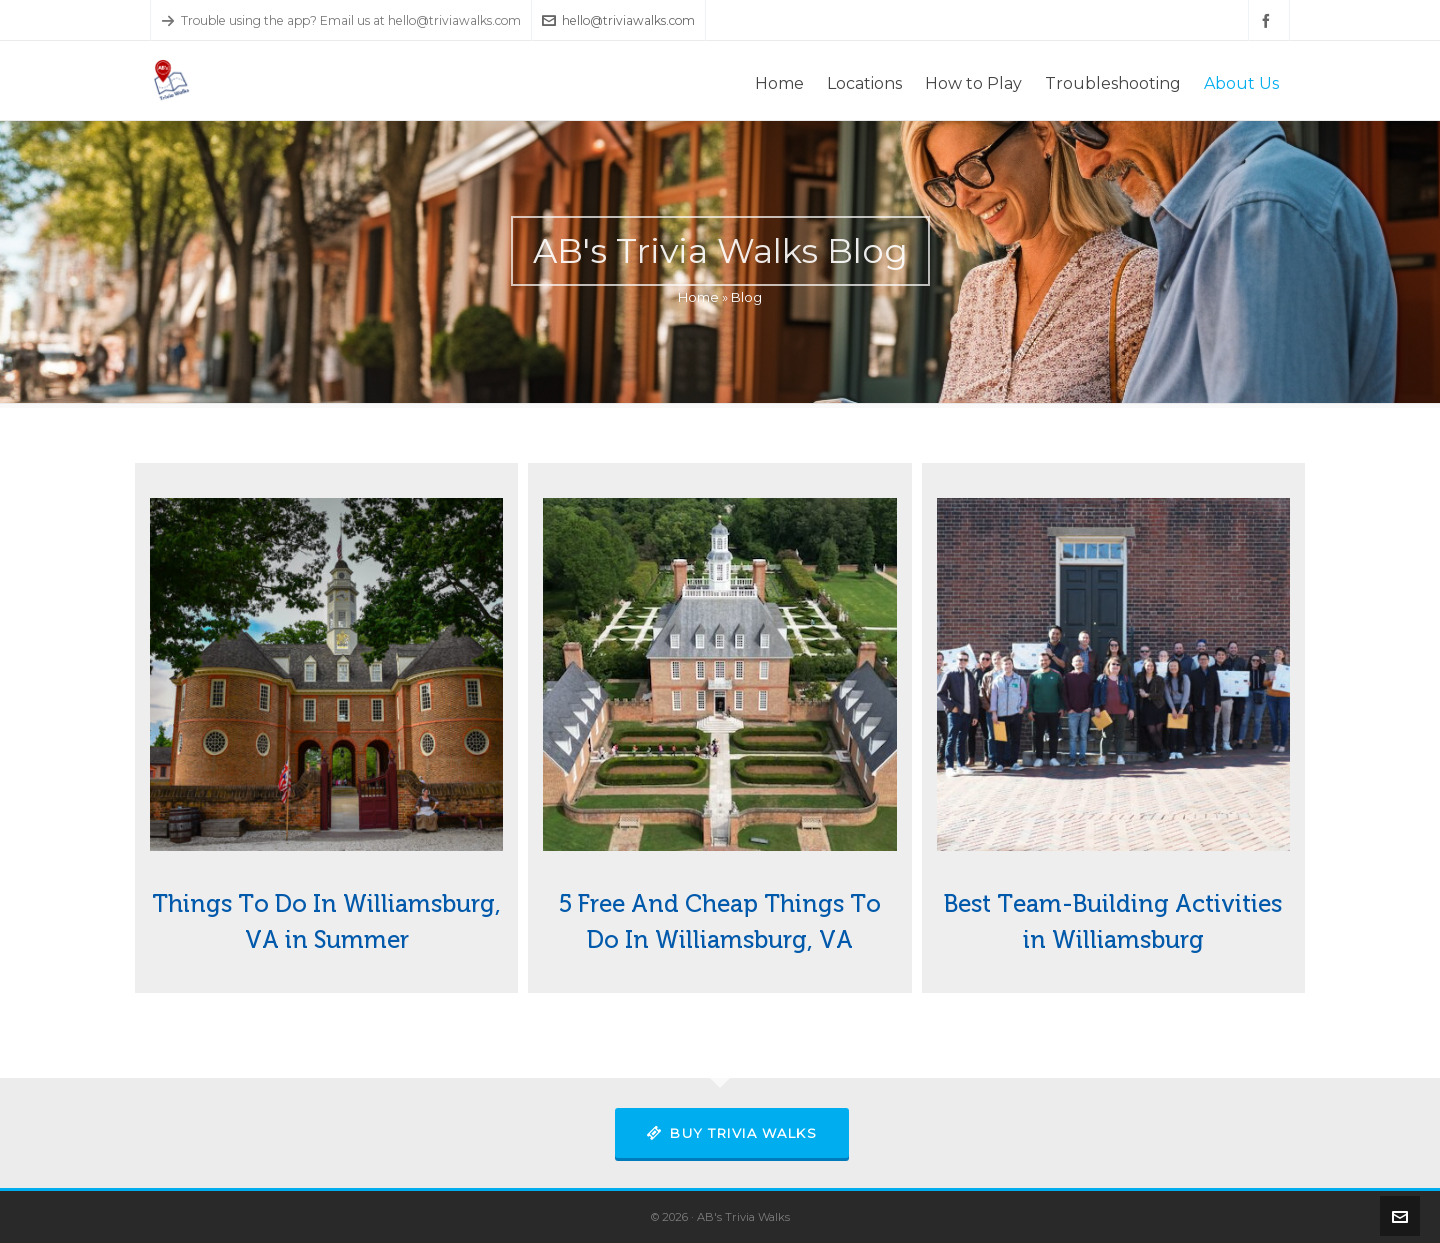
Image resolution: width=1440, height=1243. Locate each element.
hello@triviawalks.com (618, 20)
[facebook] (1269, 21)
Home (698, 297)
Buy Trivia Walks (732, 1133)
